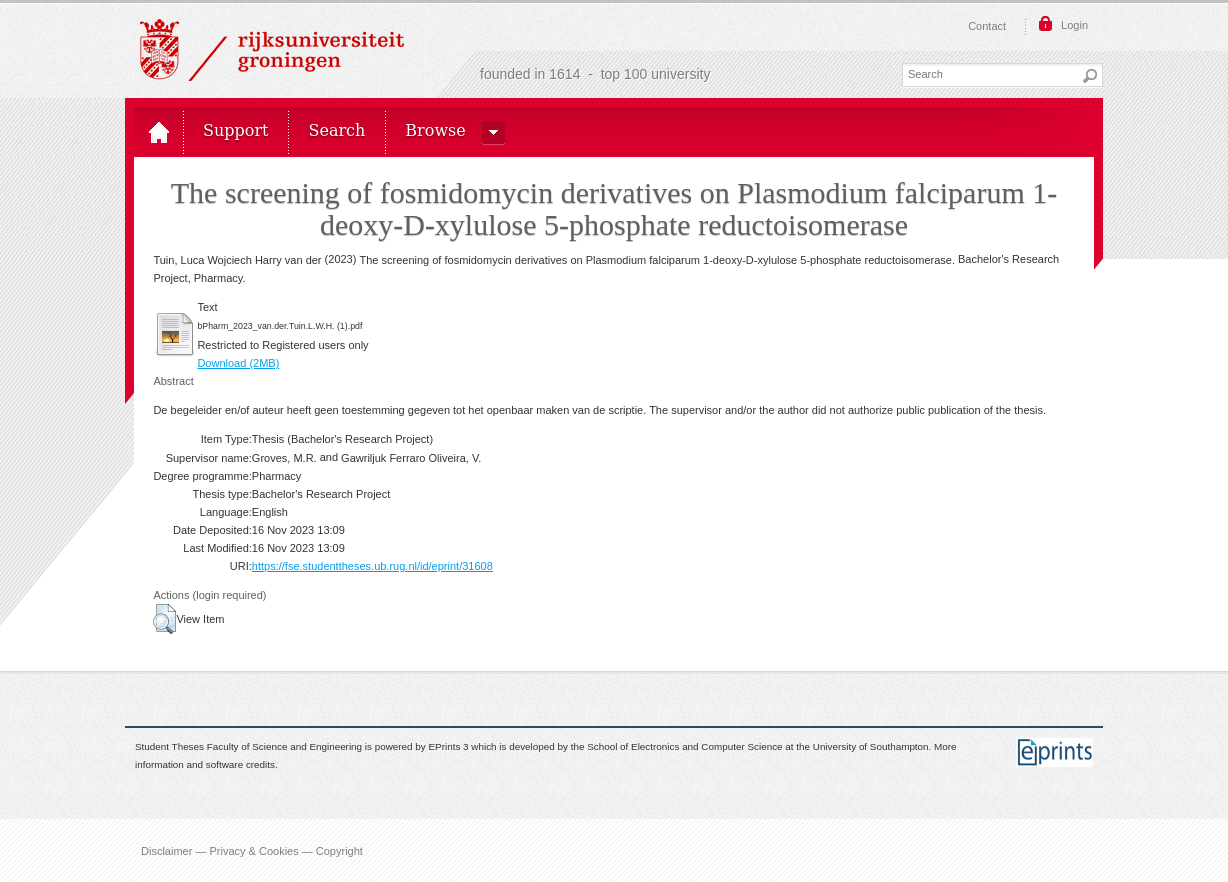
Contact (987, 26)
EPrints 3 (449, 746)
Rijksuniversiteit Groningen (272, 50)
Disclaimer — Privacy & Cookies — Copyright (252, 850)
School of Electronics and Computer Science (684, 746)
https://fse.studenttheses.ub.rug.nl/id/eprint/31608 (372, 566)
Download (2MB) (238, 363)
